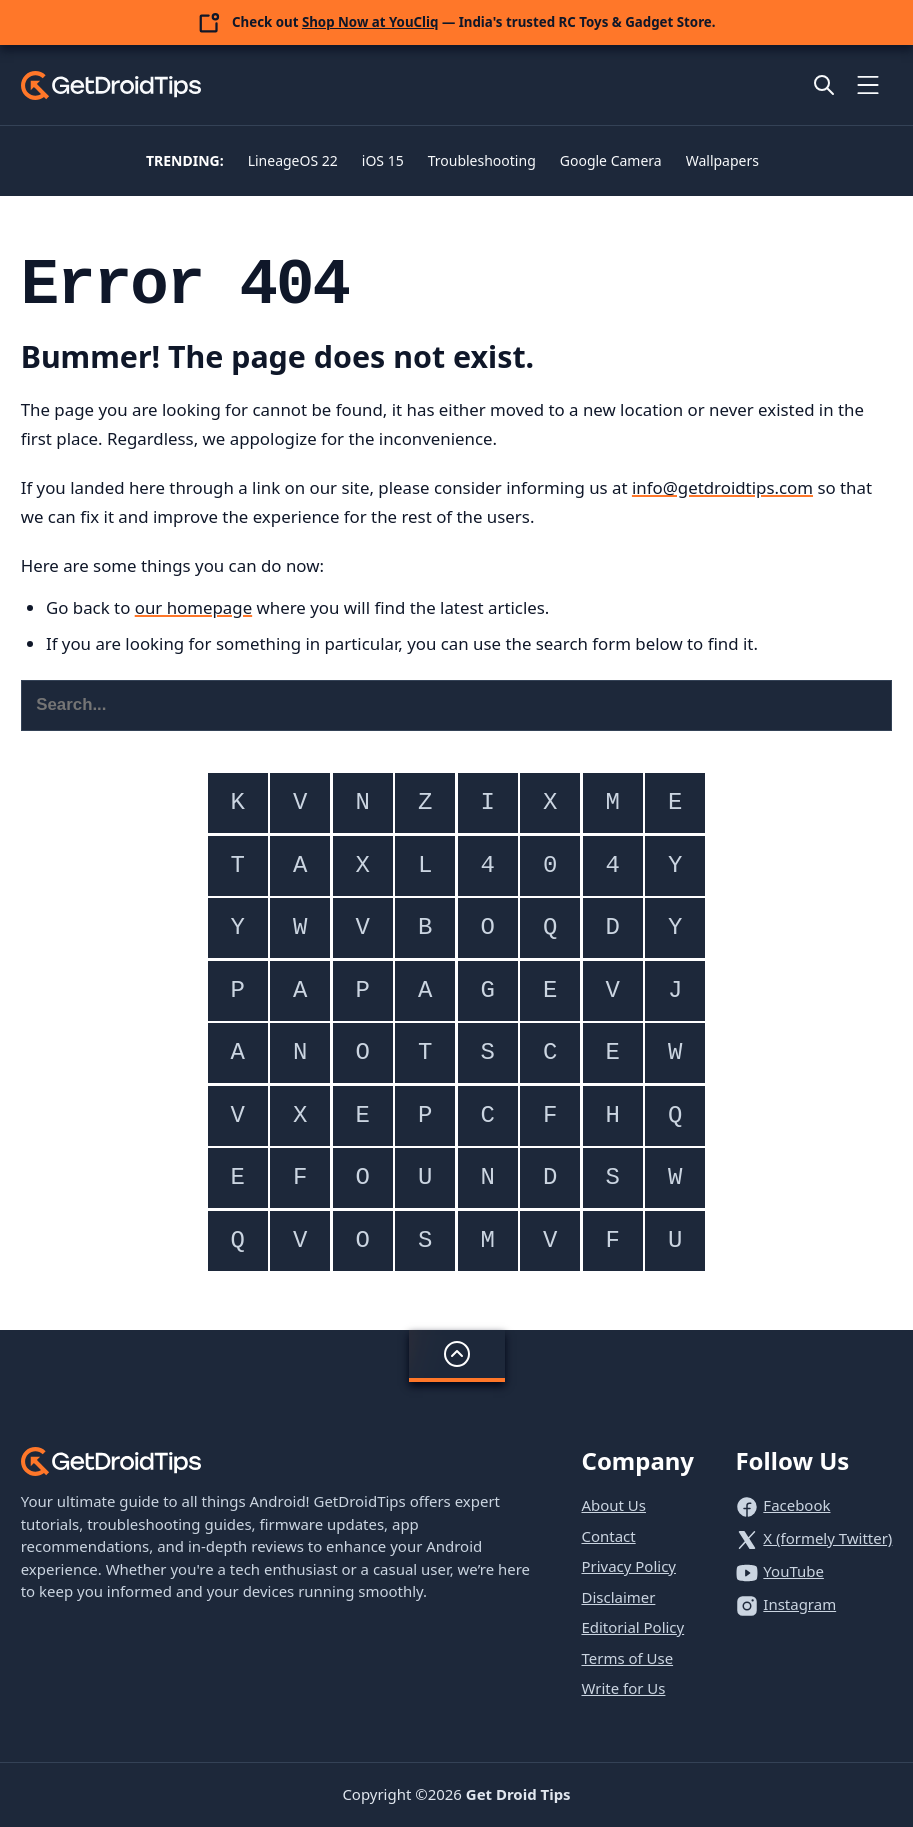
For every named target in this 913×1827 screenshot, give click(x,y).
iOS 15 (383, 160)
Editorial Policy (632, 1627)
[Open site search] (824, 85)
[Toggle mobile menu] (868, 85)
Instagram (799, 1604)
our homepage (193, 607)
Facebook (796, 1505)
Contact (608, 1536)
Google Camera (611, 160)
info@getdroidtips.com (722, 487)
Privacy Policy (628, 1566)
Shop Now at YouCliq (370, 22)
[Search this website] (457, 705)
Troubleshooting (482, 160)
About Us (613, 1505)
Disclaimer (618, 1597)
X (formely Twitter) (827, 1538)
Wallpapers (722, 160)
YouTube (793, 1571)
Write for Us (623, 1688)
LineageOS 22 (293, 160)
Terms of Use (627, 1658)
